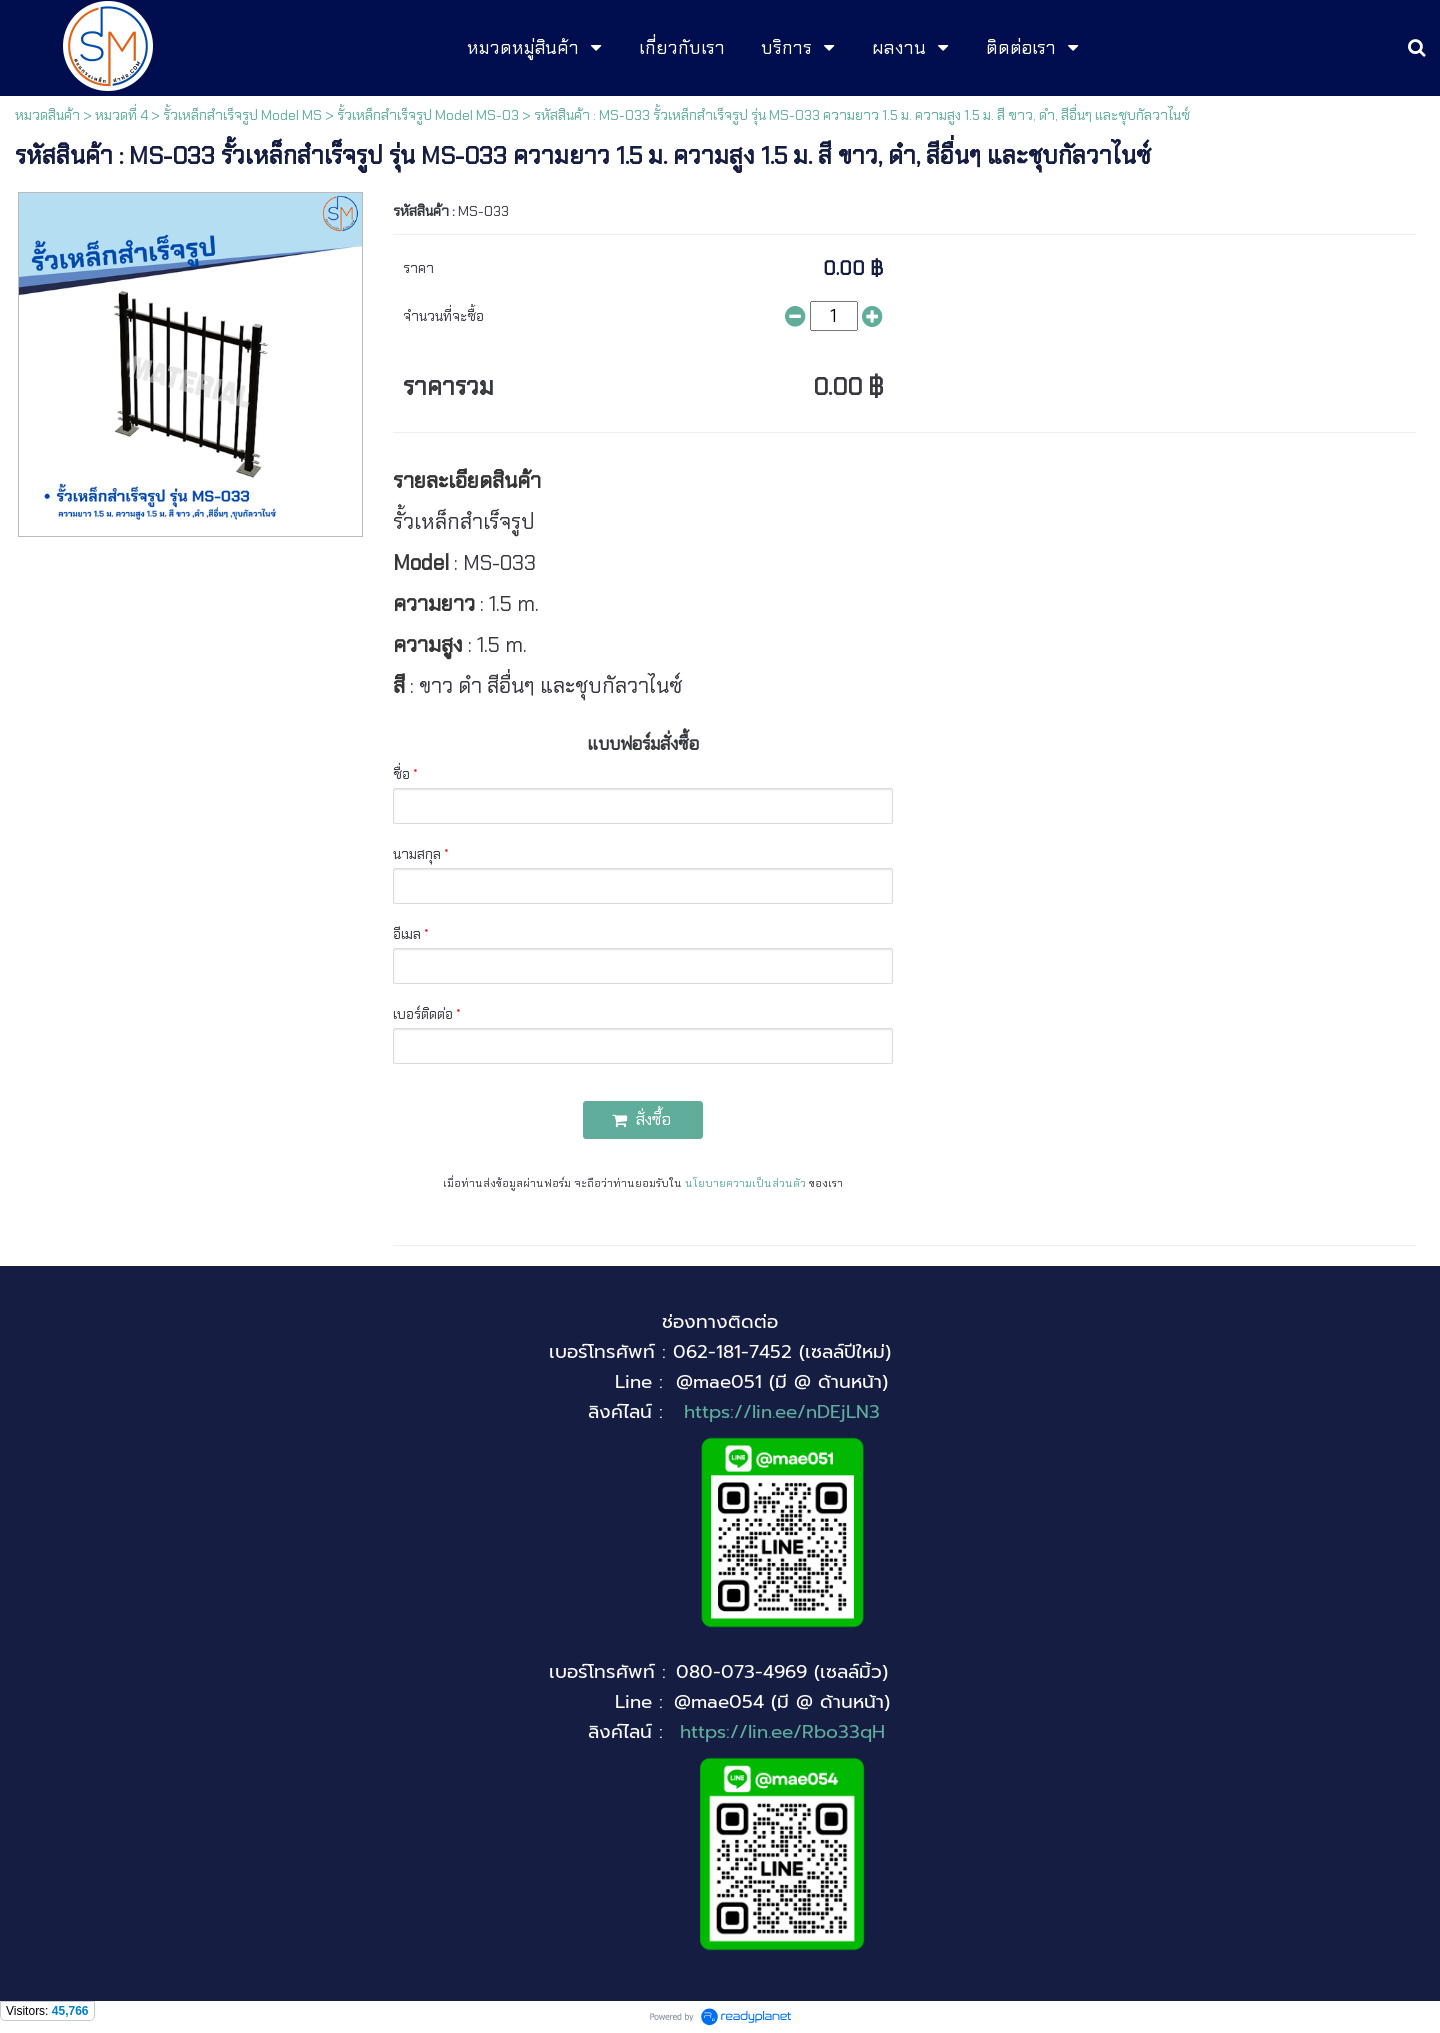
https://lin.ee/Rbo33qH (782, 1732)
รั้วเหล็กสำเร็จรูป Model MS (242, 115)
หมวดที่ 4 (121, 115)
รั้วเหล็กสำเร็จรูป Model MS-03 (428, 115)
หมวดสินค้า (47, 115)
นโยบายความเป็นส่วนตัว (745, 1183)
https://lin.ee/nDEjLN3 (782, 1412)
